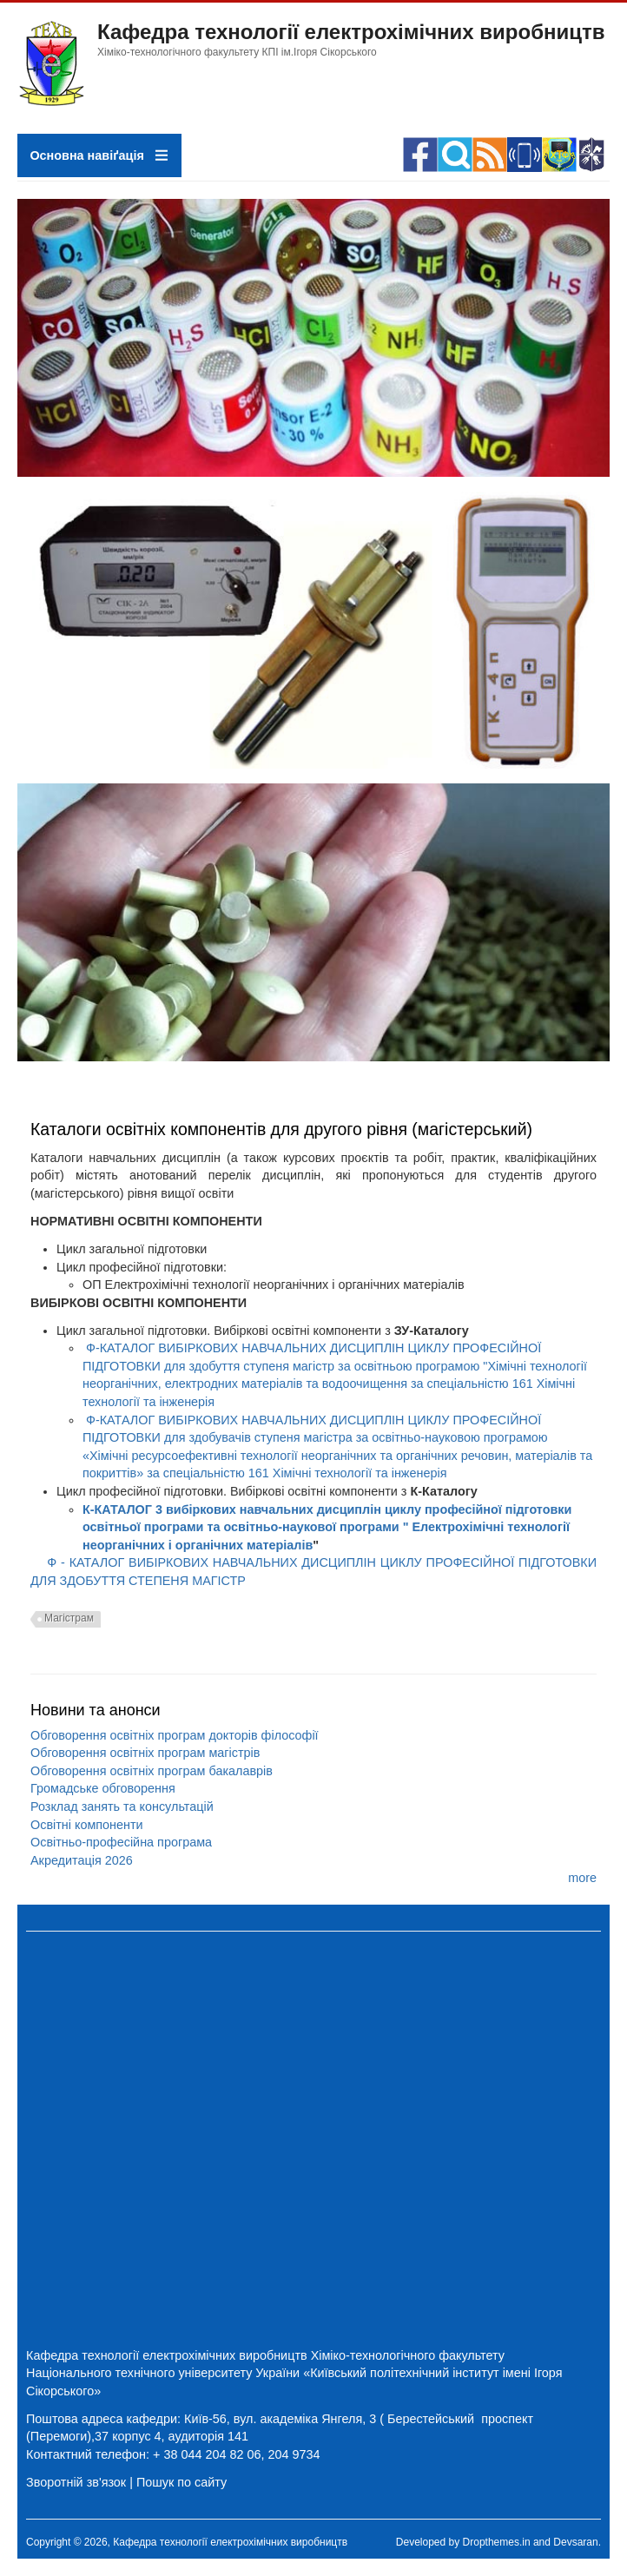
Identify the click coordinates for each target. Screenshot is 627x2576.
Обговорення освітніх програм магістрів (145, 1753)
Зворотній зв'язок (76, 2482)
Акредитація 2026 (81, 1860)
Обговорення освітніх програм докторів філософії (174, 1735)
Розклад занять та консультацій (122, 1806)
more (582, 1878)
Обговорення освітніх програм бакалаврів (151, 1771)
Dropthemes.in (497, 2542)
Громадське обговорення (102, 1788)
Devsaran (575, 2542)
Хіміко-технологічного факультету (408, 2355)
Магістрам (69, 1618)
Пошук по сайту (181, 2482)
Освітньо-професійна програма (121, 1842)
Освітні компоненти (86, 1825)
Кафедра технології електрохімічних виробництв (351, 31)
